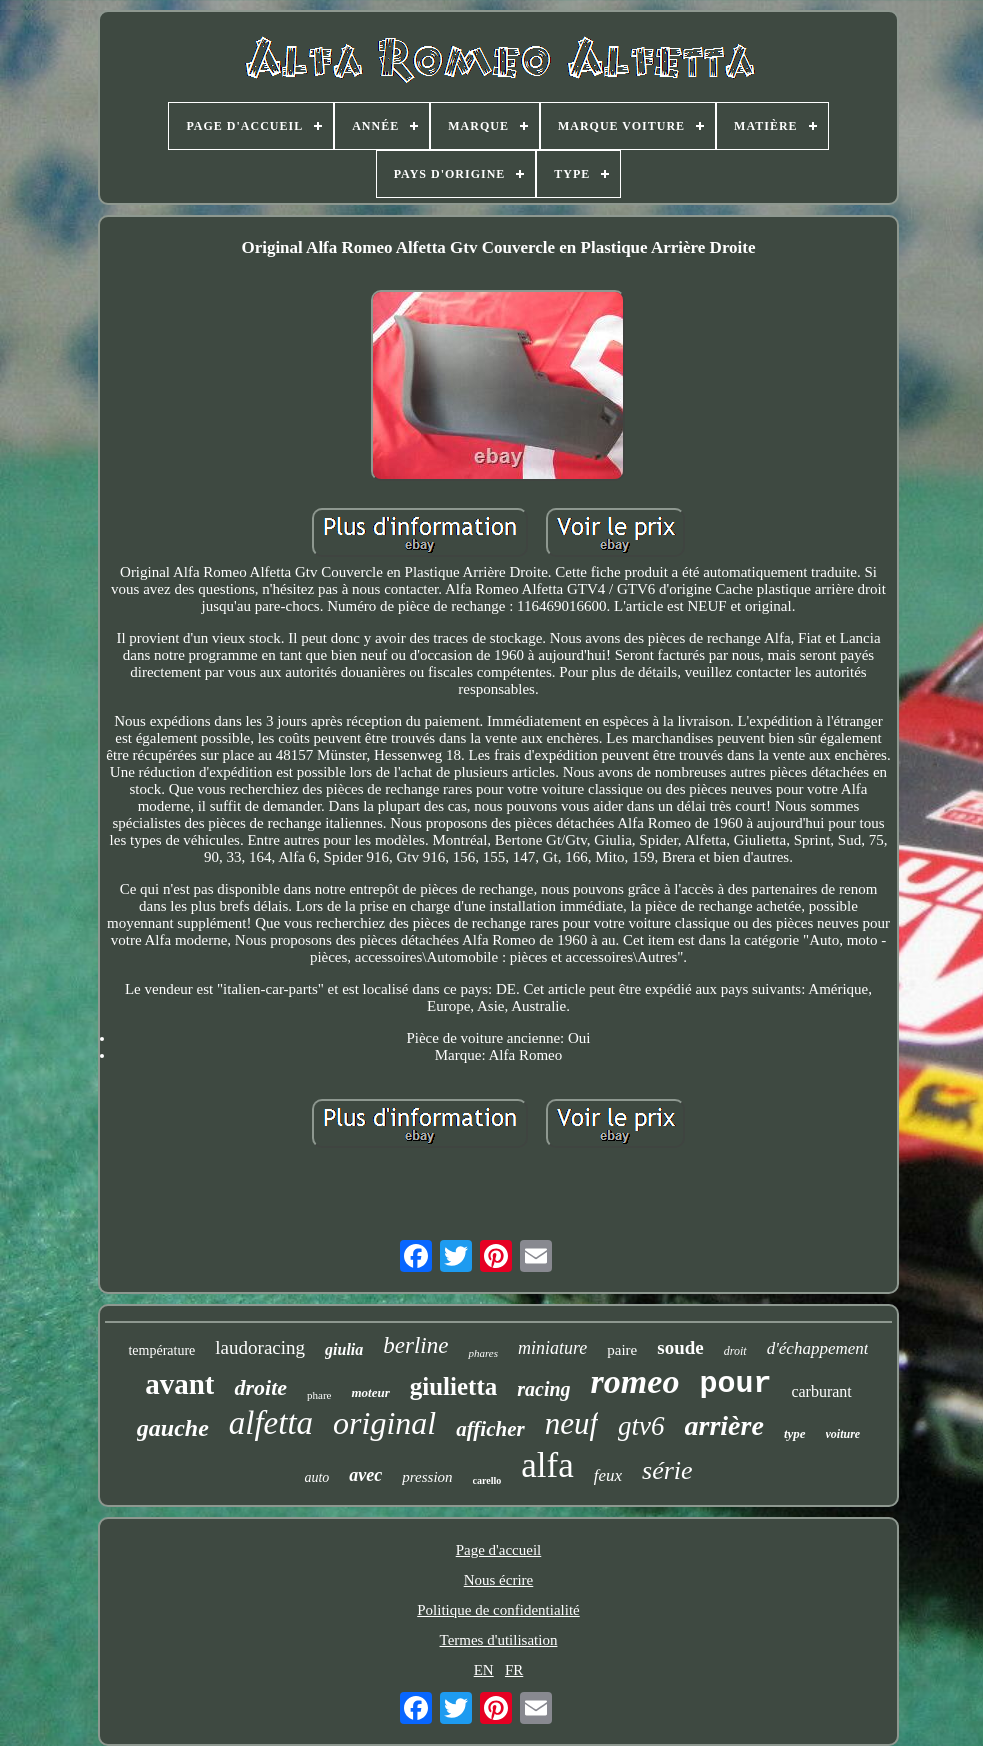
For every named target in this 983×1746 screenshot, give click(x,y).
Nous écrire (499, 1580)
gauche (173, 1428)
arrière (724, 1425)
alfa (547, 1465)
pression (427, 1477)
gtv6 (641, 1426)
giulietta (454, 1386)
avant (179, 1384)
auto (316, 1477)
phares (483, 1353)
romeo (635, 1381)
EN (484, 1670)
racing (543, 1389)
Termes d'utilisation (499, 1640)
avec (365, 1475)
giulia (344, 1349)
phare (319, 1395)
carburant (821, 1391)
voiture (843, 1434)
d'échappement (818, 1348)
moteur (370, 1392)
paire (622, 1350)
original (384, 1423)
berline (415, 1345)
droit (735, 1351)
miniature (552, 1348)
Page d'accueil (499, 1550)
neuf (571, 1423)
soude (680, 1347)
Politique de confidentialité (498, 1610)
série (667, 1470)
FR (514, 1670)
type (795, 1433)
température (161, 1350)
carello (487, 1480)
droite (260, 1387)
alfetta (271, 1423)
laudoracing (260, 1347)
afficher (490, 1429)
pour (735, 1384)
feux (608, 1475)
